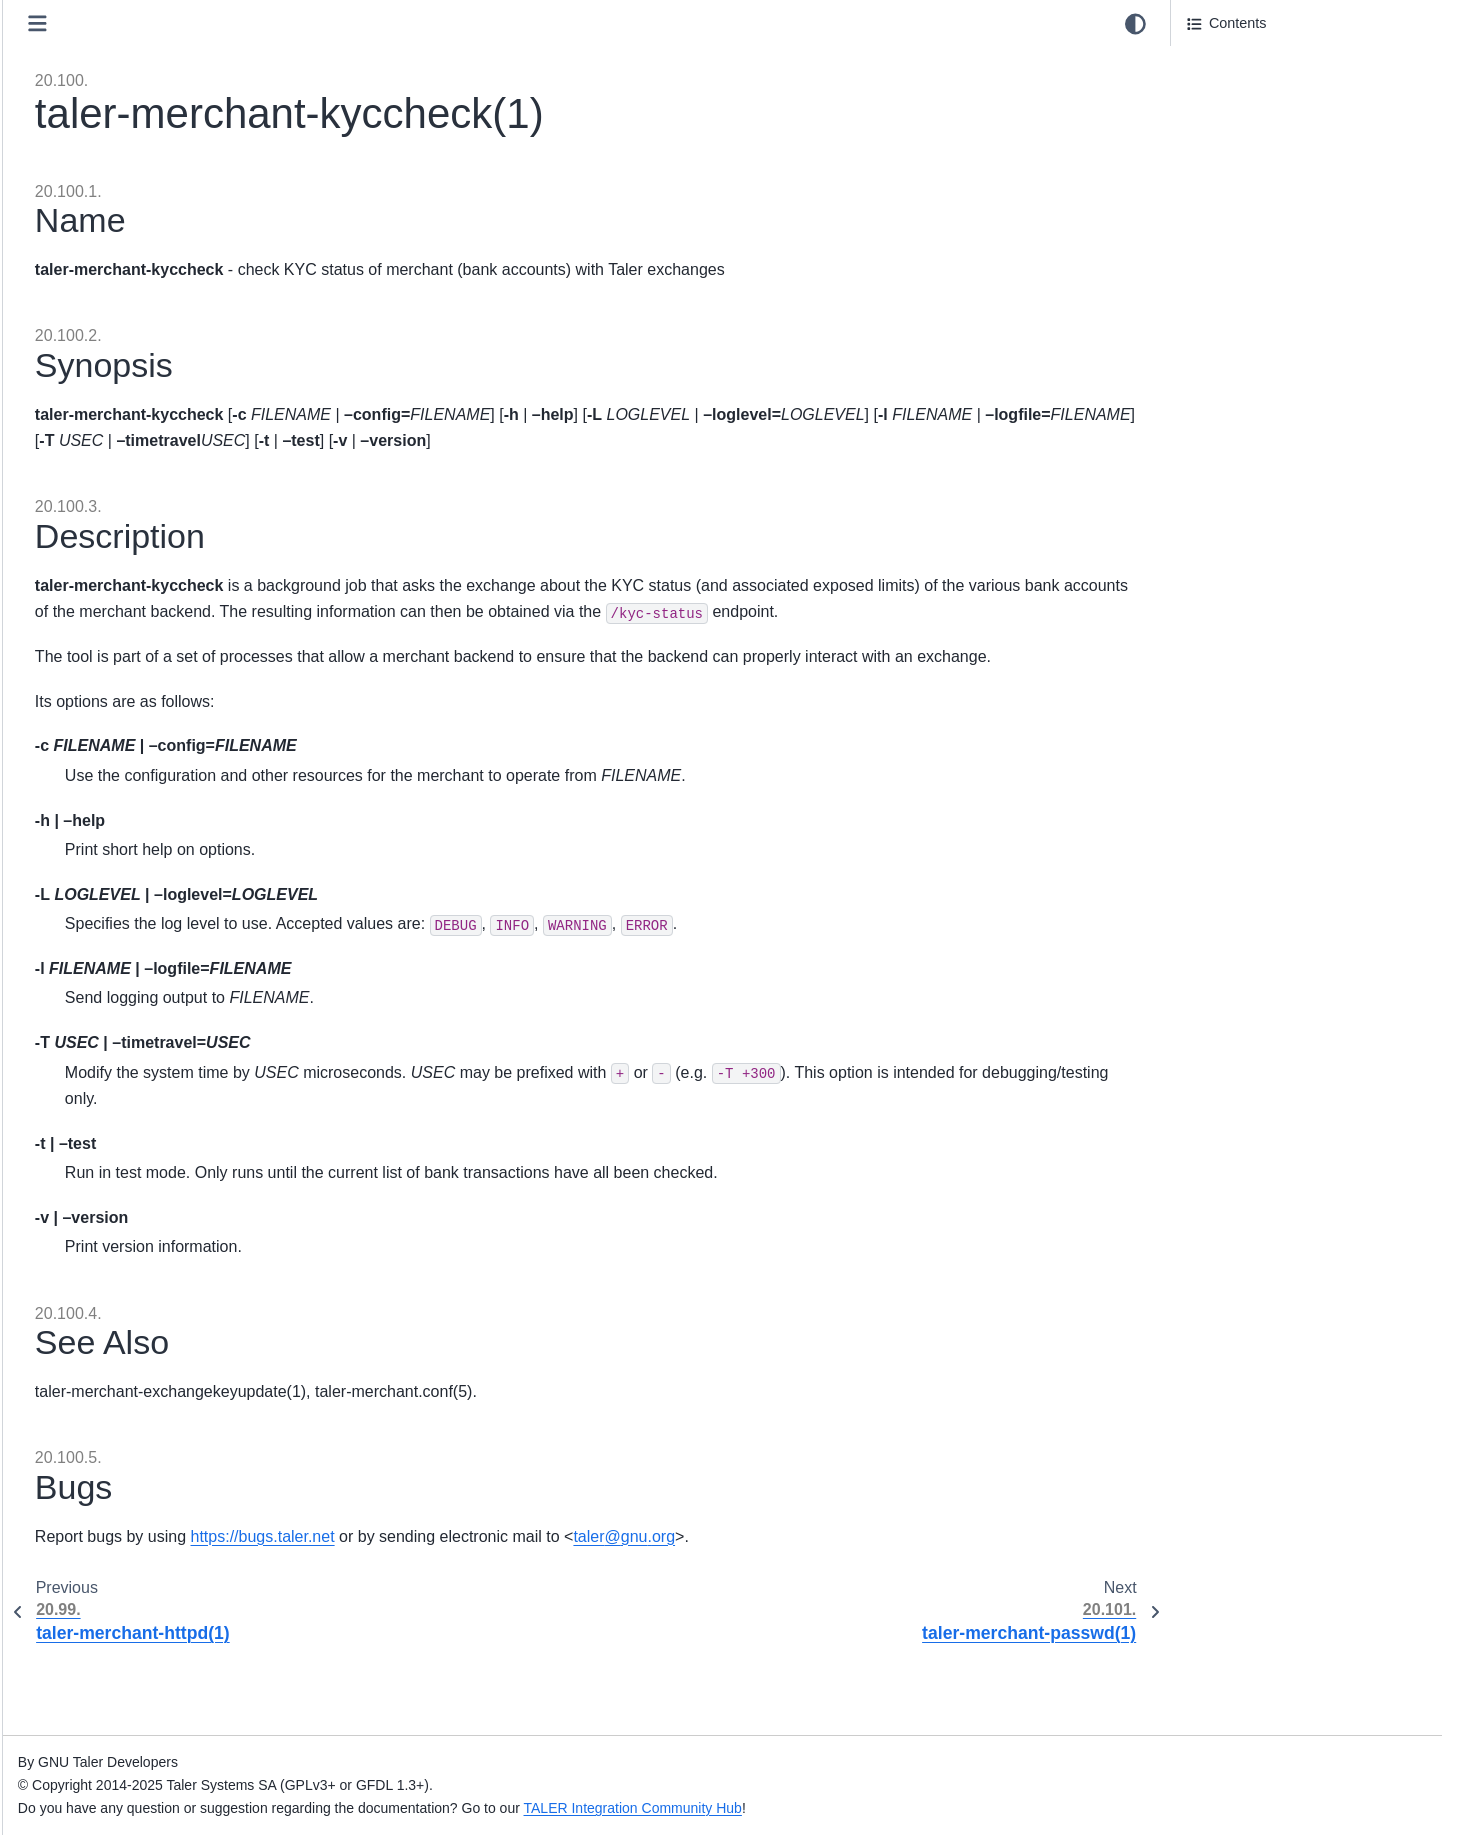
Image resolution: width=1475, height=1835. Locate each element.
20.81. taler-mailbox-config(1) (169, 509)
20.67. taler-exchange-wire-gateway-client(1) (218, 64)
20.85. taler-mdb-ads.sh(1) (161, 636)
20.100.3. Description (1255, 127)
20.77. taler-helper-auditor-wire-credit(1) (203, 382)
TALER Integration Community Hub (1015, 1808)
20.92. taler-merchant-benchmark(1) (191, 858)
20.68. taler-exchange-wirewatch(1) (189, 96)
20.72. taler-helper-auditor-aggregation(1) (208, 223)
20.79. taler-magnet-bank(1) (165, 445)
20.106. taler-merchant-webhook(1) (188, 1327)
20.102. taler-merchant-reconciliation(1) (201, 1176)
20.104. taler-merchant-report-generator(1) (211, 1263)
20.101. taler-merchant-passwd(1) (184, 1144)
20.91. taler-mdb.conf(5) (153, 827)
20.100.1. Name (1238, 63)
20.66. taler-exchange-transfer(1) (181, 32)
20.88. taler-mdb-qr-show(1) (165, 731)
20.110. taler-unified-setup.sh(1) (178, 1454)
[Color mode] (1135, 24)
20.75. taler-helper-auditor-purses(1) (191, 318)
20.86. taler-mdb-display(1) (162, 668)
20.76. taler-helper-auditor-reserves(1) (197, 350)
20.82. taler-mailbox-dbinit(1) (167, 541)
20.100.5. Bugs (1235, 190)
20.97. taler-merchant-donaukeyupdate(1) (209, 1017)
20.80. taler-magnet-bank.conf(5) (181, 477)
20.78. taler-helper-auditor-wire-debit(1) (201, 414)
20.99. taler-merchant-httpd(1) (171, 1081)
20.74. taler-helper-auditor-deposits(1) (197, 287)
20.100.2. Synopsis (1251, 95)
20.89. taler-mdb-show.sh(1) (165, 763)
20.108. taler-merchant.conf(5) (173, 1390)
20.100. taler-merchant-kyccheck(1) (195, 1113)
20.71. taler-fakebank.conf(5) (168, 191)
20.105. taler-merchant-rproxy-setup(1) (199, 1295)
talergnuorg (1007, 1615)
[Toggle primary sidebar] (420, 23)
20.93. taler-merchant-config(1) (175, 890)
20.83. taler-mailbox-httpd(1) (166, 573)
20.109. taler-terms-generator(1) (178, 1422)
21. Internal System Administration (169, 1517)
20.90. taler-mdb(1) (137, 795)
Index (77, 1748)
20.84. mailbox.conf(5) (147, 604)
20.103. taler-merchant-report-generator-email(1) (205, 1220)
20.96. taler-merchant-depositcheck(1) (197, 985)
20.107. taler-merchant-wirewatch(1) (191, 1359)
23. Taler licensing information (155, 1633)
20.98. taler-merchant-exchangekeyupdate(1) (220, 1049)
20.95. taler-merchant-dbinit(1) (173, 954)
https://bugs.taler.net (645, 1615)
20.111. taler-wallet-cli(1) (155, 1486)
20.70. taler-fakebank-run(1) (165, 160)
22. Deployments (114, 1549)
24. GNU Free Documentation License (182, 1665)
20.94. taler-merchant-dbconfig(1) (183, 922)
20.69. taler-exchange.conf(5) (170, 128)
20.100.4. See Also (1247, 158)
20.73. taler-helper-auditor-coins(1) (187, 255)
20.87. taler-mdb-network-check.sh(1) (195, 700)
